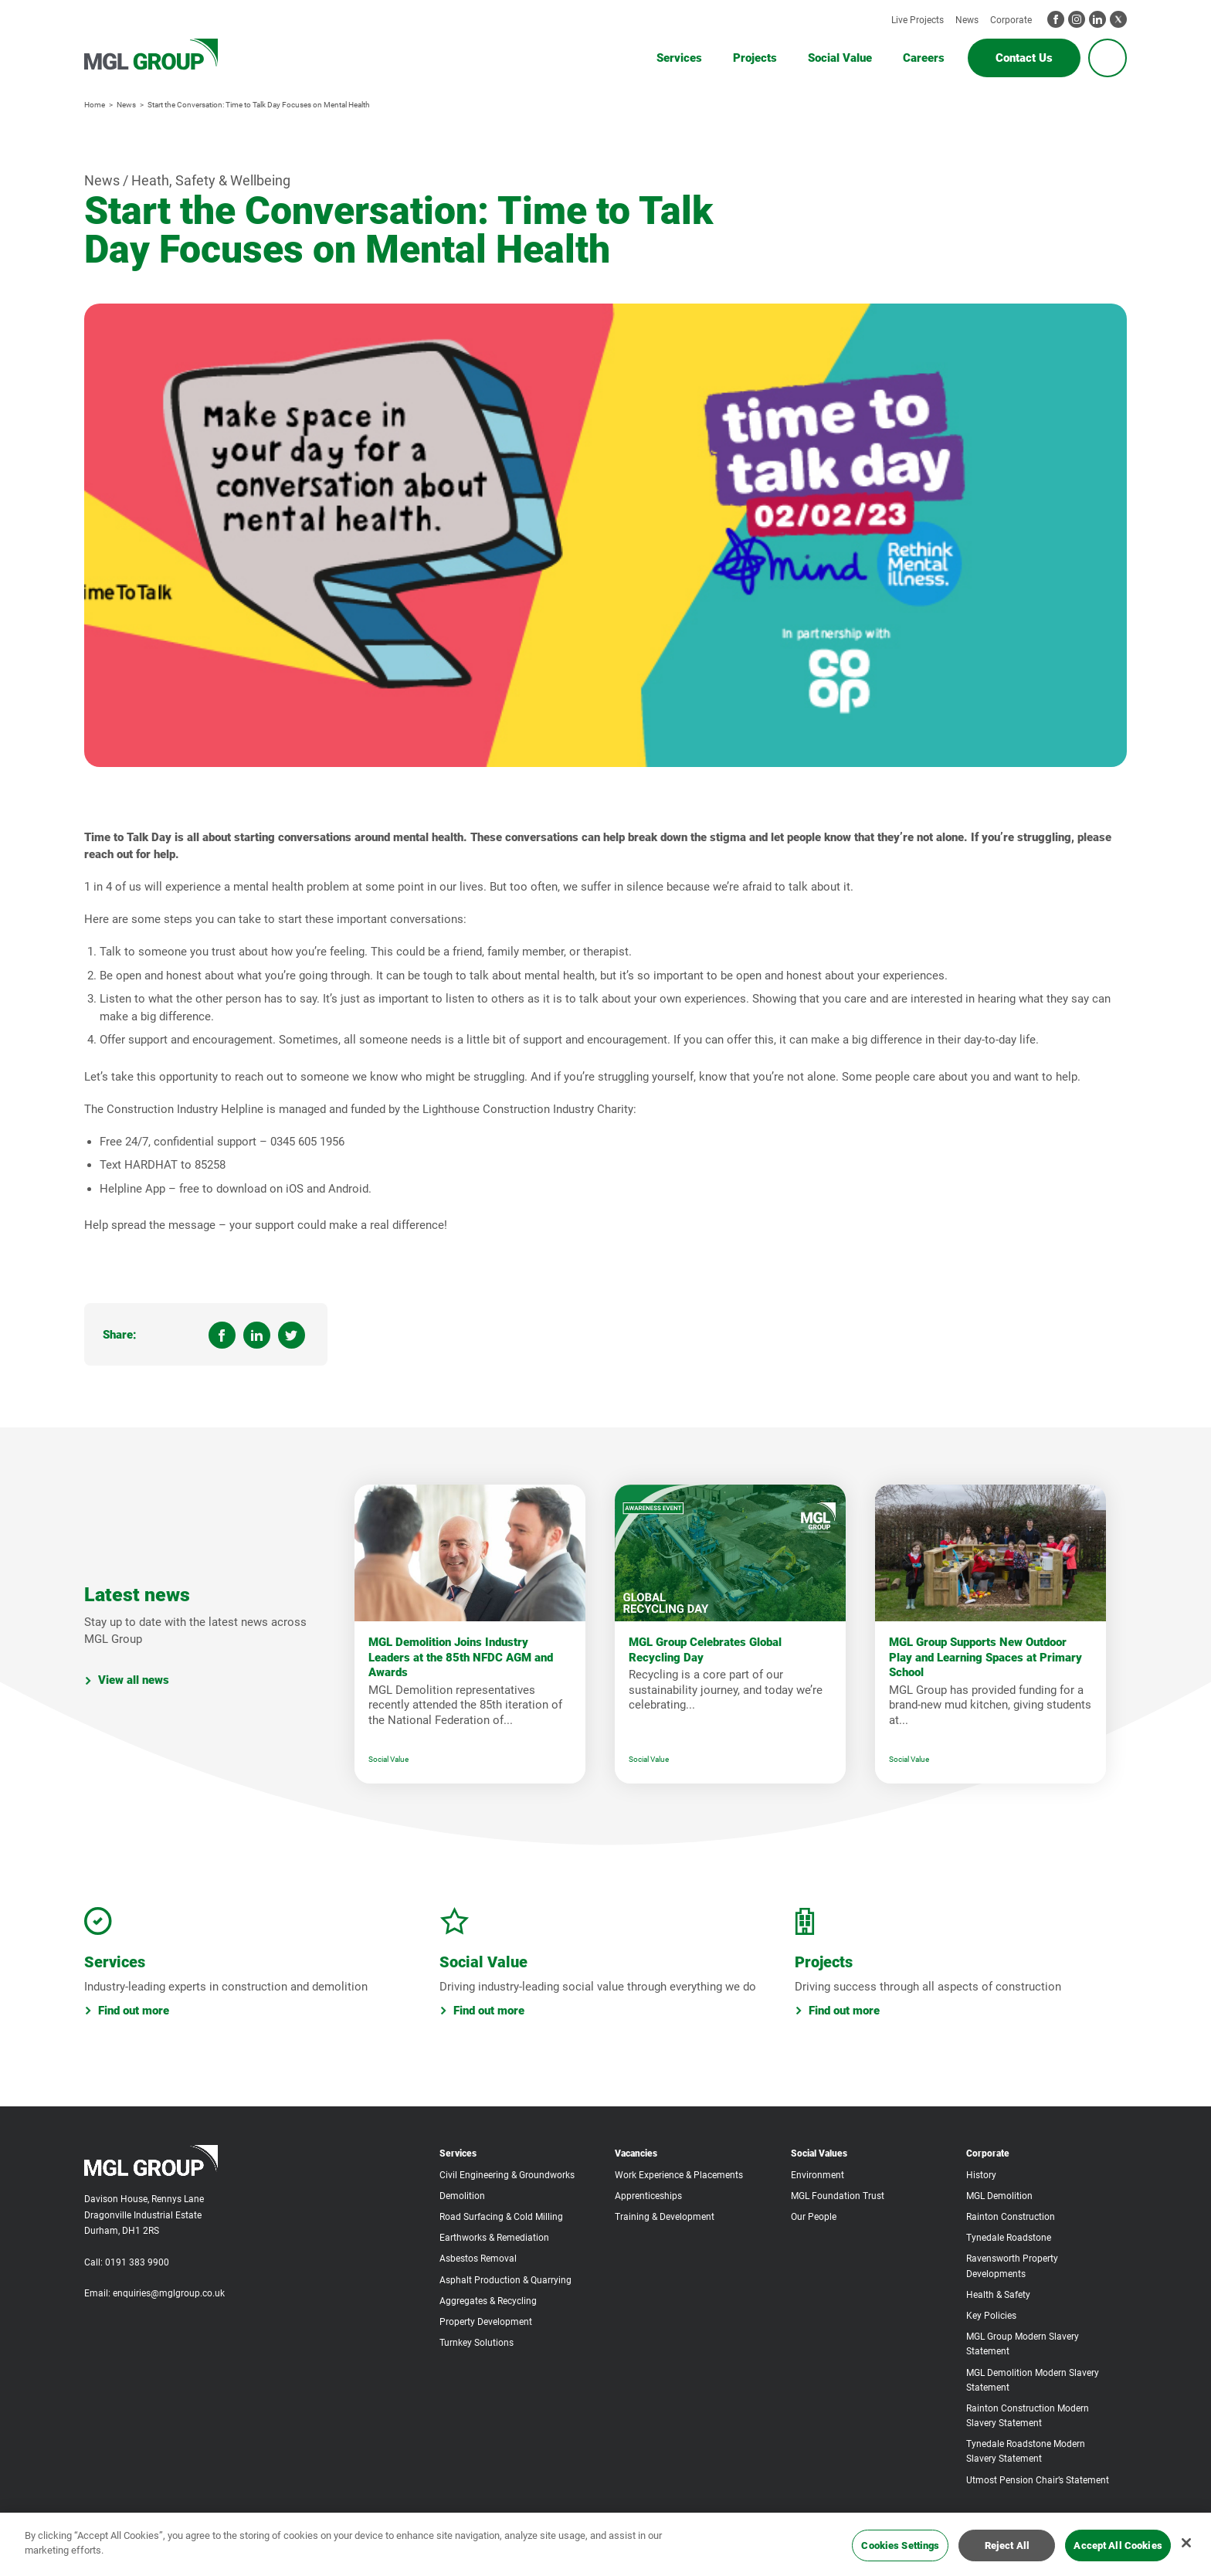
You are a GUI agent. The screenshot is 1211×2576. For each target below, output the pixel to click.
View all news (126, 1680)
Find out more (126, 2011)
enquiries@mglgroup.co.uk (169, 2293)
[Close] (1186, 2543)
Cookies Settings (900, 2545)
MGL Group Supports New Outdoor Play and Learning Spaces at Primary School (985, 1657)
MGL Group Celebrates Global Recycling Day (705, 1650)
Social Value (388, 1759)
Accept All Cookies (1118, 2545)
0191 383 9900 (137, 2262)
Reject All (1007, 2545)
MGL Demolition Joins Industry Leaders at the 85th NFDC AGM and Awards (460, 1657)
